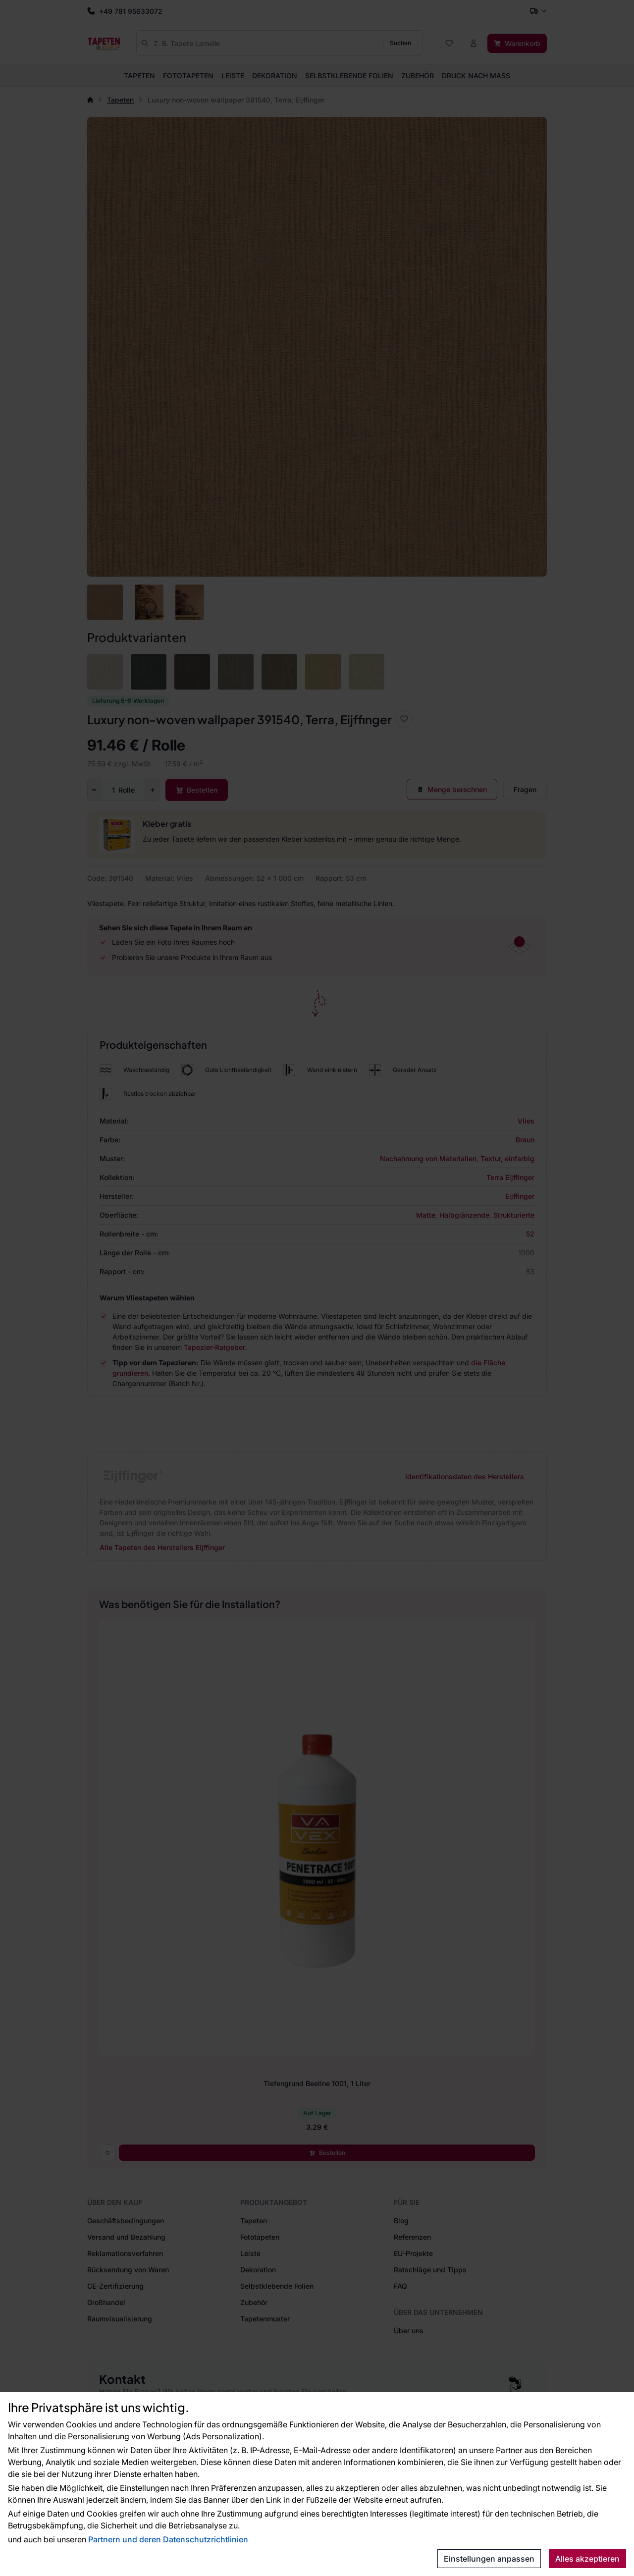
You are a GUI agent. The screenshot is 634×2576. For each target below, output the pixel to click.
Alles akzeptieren (587, 2559)
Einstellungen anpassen (489, 2559)
